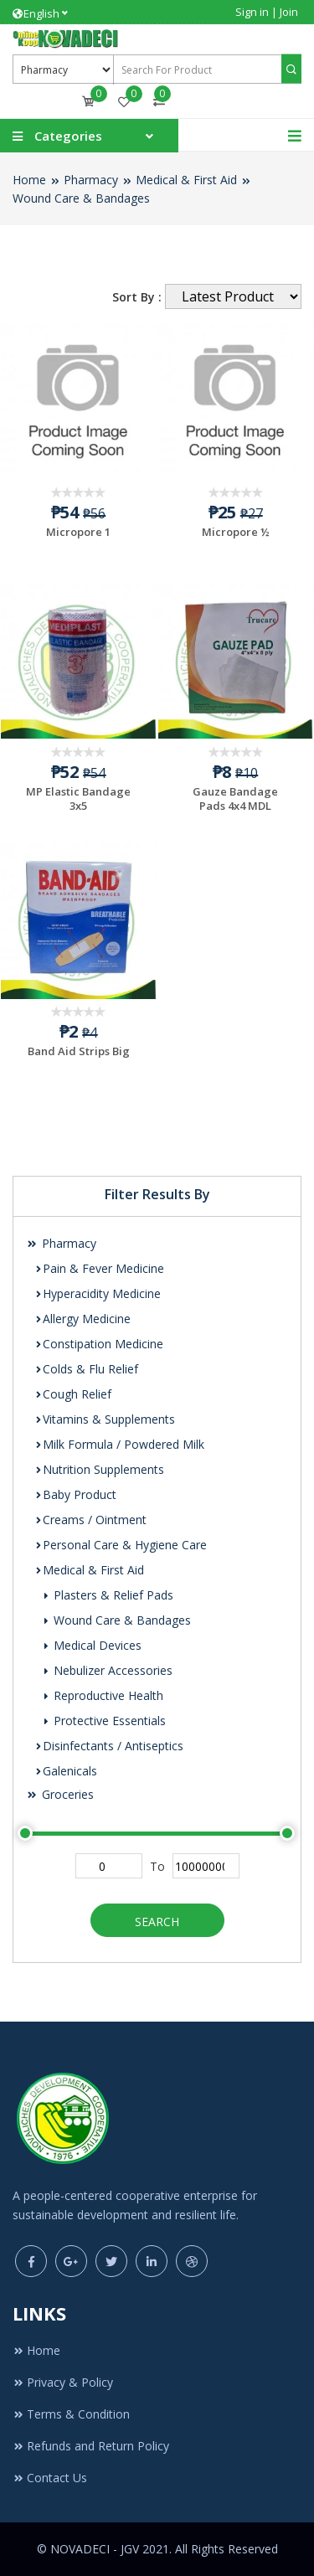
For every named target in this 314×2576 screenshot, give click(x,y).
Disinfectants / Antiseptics (108, 1746)
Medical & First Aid (186, 180)
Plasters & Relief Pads (108, 1595)
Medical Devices (92, 1645)
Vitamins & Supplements (104, 1419)
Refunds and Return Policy (91, 2446)
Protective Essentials (104, 1720)
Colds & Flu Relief (86, 1369)
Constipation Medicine (98, 1344)
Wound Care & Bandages (81, 198)
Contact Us (50, 2478)
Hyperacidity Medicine (97, 1293)
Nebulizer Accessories (107, 1670)
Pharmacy (91, 180)
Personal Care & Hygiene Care (120, 1545)
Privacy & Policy (63, 2382)
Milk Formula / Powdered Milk (119, 1444)
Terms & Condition (71, 2414)
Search (157, 1921)
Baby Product (75, 1494)
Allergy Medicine (82, 1319)
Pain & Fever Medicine (99, 1268)
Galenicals (65, 1771)
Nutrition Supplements (99, 1469)
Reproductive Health (103, 1695)
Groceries (60, 1794)
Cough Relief (72, 1394)
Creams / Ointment (90, 1520)
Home (29, 180)
